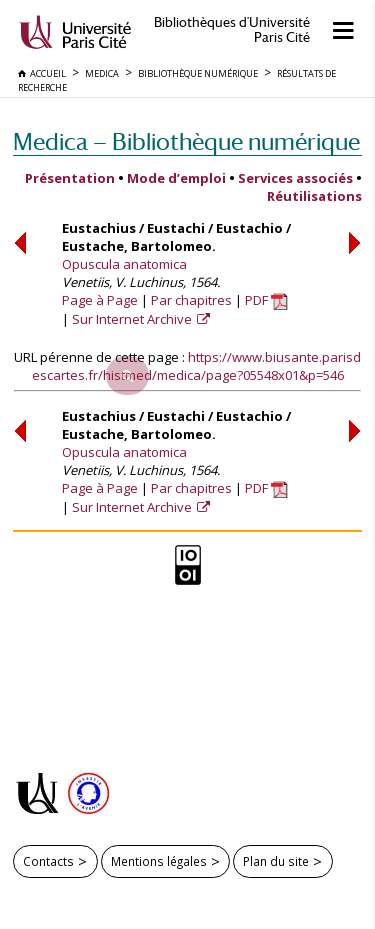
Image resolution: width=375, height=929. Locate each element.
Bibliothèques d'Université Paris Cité (232, 30)
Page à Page (100, 300)
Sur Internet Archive (133, 319)
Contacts (48, 861)
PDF (266, 300)
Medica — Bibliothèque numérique (186, 141)
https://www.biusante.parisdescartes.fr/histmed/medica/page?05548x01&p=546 (197, 366)
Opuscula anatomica (124, 264)
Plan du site (276, 861)
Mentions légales (159, 861)
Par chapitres (191, 300)
